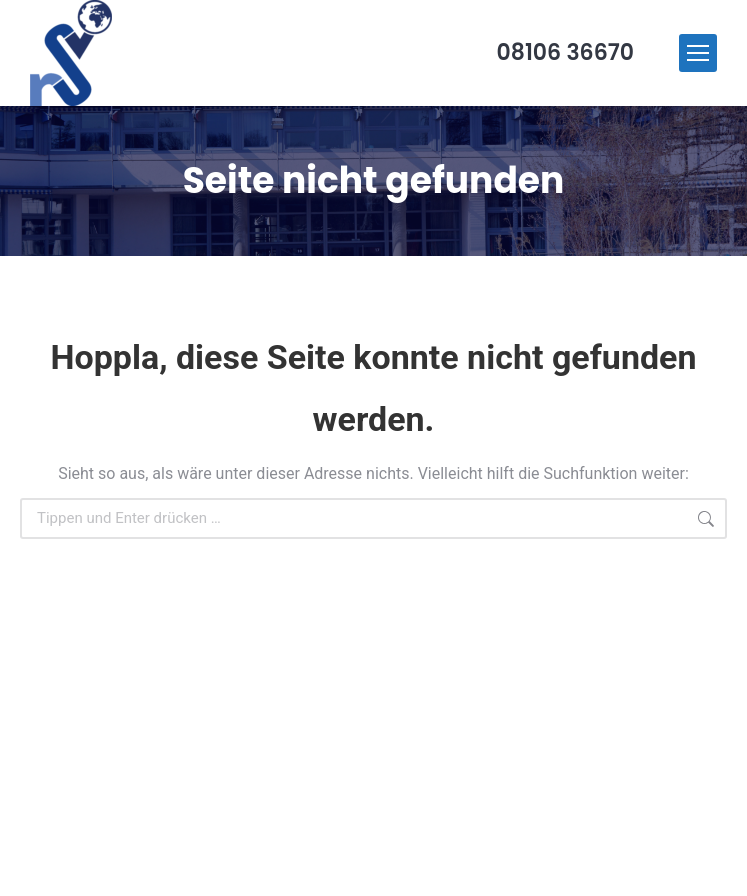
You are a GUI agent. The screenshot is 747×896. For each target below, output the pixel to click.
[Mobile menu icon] (698, 53)
